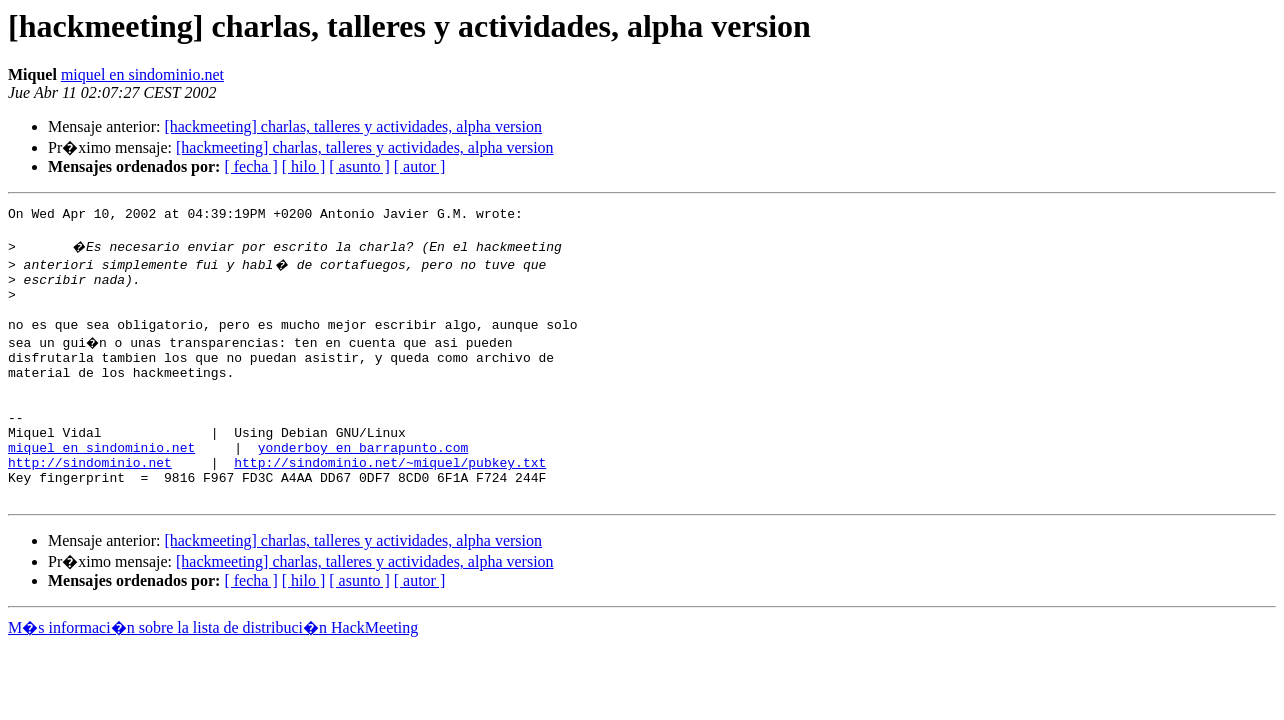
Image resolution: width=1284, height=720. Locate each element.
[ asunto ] (359, 166)
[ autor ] (420, 166)
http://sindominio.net (90, 504)
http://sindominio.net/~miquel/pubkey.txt (390, 504)
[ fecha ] (250, 166)
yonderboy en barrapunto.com (363, 486)
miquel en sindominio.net (142, 74)
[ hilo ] (304, 166)
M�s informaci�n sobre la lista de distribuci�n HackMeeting (213, 675)
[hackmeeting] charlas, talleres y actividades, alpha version (353, 126)
